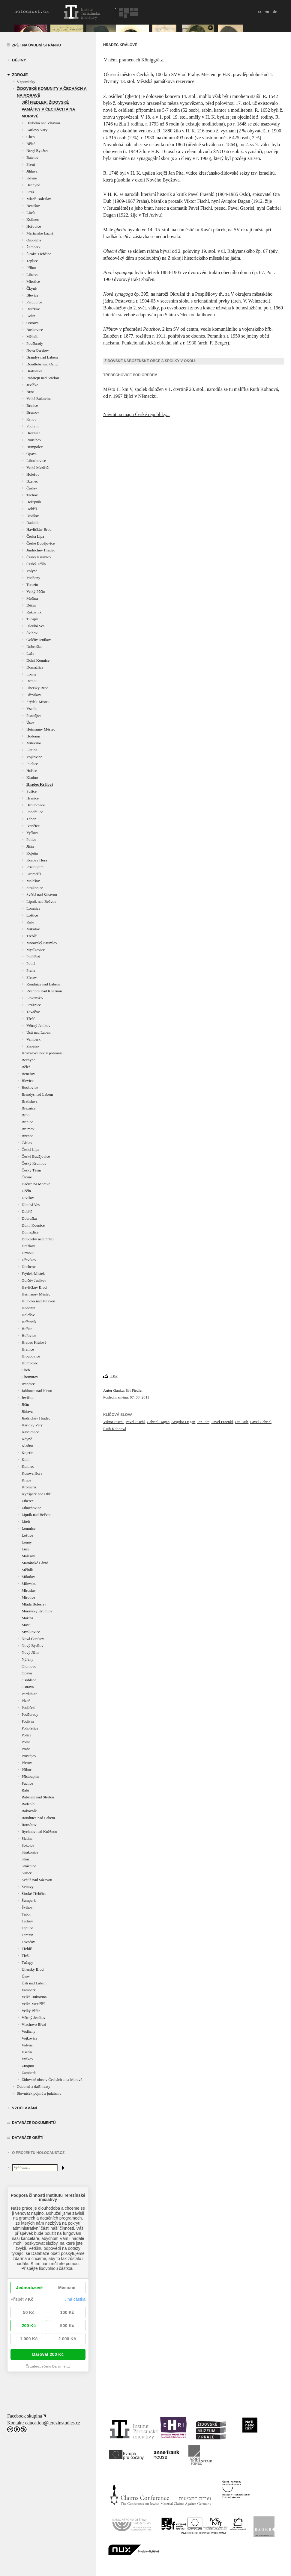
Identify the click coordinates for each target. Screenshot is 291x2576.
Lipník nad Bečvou (41, 901)
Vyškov (32, 832)
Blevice (32, 295)
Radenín (32, 522)
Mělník (32, 336)
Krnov (31, 419)
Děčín (31, 605)
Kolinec (32, 219)
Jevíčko (32, 385)
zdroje (20, 74)
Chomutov (30, 1377)
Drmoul (32, 681)
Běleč (30, 143)
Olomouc (29, 1666)
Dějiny (19, 60)
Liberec (32, 274)
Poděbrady (34, 343)
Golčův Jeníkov (38, 639)
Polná (30, 963)
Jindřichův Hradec (40, 550)
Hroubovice (35, 805)
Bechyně (33, 185)
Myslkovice (35, 949)
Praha (30, 970)
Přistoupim (35, 867)
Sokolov (28, 1845)
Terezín (32, 584)
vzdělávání (24, 2108)
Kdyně (31, 178)
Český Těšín (36, 564)
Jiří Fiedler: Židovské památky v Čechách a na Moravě (48, 109)
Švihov (32, 633)
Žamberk (33, 247)
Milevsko (33, 743)
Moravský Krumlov (41, 943)
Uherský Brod (37, 688)
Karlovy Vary (36, 130)
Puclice (32, 763)
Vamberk (33, 1039)
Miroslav (29, 1590)
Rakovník (34, 612)
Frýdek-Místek (38, 701)
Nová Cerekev (37, 350)
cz (260, 11)
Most (26, 1625)
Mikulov (33, 929)
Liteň (30, 212)
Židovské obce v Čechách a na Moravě (52, 2079)
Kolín (30, 316)
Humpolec (34, 447)
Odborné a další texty (33, 2086)
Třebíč (31, 936)
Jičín (30, 846)
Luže (30, 653)
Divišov (32, 515)
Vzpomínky (26, 81)
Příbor (31, 267)
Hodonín (33, 736)
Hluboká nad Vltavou (43, 123)
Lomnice (33, 908)
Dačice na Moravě (36, 1184)
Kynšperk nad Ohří (37, 1494)
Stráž (30, 192)
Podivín (32, 426)
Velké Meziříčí (38, 467)
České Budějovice (40, 543)
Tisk (110, 1376)
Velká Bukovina (38, 398)
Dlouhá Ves (35, 626)
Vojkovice (34, 757)
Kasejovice (30, 1432)
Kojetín (32, 853)
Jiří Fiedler (134, 1390)
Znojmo (32, 1046)
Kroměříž (33, 874)
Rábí (30, 922)
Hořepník (33, 502)
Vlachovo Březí (34, 2024)
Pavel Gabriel (261, 1421)
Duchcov (29, 1266)
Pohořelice (34, 812)
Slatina (31, 750)
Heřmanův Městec (40, 729)
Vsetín (31, 708)
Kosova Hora (36, 860)
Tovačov (33, 1011)
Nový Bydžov (37, 150)
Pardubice (34, 302)
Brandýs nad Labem (42, 357)
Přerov (31, 977)
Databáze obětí (27, 2138)
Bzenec (32, 481)
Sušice (31, 791)
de (275, 11)
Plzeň (30, 164)
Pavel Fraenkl (222, 1421)
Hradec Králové (39, 784)
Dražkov (33, 309)
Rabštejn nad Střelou (42, 378)
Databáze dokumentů (34, 2123)
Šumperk (29, 1900)
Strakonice (34, 887)
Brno (30, 391)
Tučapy (32, 619)
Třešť (30, 1018)
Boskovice (34, 329)
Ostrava (32, 323)
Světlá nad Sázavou (41, 894)
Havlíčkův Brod (38, 529)
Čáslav (31, 488)
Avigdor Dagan (183, 1421)
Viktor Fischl (113, 1421)
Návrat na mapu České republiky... (136, 414)
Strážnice (33, 1005)
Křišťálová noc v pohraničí (43, 1053)
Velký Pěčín (35, 591)
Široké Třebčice (38, 254)
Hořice (31, 770)
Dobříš (31, 509)
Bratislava (34, 371)
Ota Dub (241, 1421)
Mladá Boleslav (38, 198)
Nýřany (27, 1659)
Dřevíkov (33, 695)
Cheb (30, 136)
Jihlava (32, 171)
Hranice (32, 798)
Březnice (33, 433)
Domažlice (34, 667)
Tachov (32, 495)
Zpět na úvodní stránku (36, 45)
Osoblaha (33, 240)
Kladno (32, 777)
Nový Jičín (30, 1652)
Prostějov (33, 715)
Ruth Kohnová (114, 1428)
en (267, 11)
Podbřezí (33, 956)
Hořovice (33, 226)
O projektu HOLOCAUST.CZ (38, 2153)
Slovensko (34, 998)
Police (31, 839)
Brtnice (32, 405)
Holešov (32, 474)
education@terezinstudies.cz (52, 2422)
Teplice (32, 260)
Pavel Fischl (135, 1421)
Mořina (32, 598)
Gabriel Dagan (158, 1421)
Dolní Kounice (38, 660)
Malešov (33, 881)
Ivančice (33, 825)
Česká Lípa (35, 536)
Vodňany (33, 577)
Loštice (32, 915)
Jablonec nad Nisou (37, 1390)
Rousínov (33, 440)
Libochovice (36, 460)
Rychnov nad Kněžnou (44, 991)
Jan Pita (203, 1421)
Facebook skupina (24, 2415)
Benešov (33, 205)
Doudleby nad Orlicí (42, 364)
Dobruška (34, 646)
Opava (31, 453)
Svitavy (28, 1886)
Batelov (32, 157)
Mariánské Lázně (39, 233)
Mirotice (33, 281)
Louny (31, 674)
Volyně (32, 571)
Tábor (31, 819)
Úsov (30, 722)
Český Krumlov (38, 557)
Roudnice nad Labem (43, 984)
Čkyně (31, 288)
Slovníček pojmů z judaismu (39, 2093)
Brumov (32, 412)
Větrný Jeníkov (38, 1025)
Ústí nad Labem (38, 1032)
